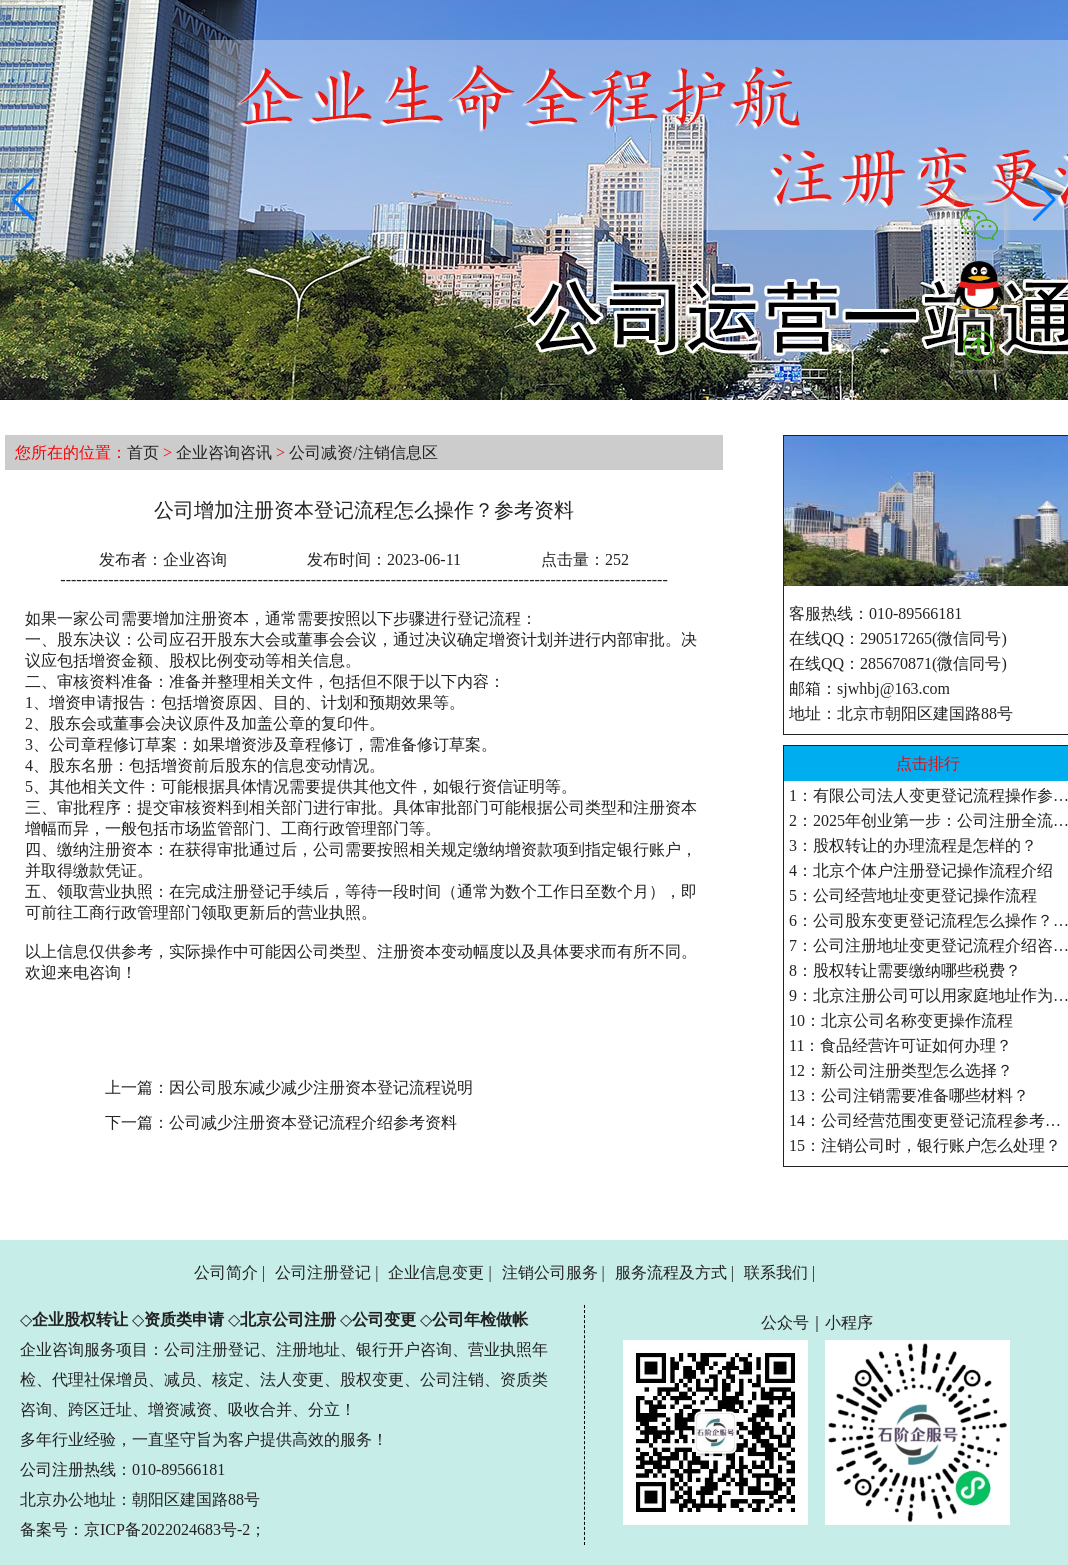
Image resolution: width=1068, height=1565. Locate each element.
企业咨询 (195, 559)
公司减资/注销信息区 (363, 452)
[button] (23, 200)
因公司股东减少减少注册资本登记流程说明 (321, 1087)
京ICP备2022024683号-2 (167, 1529)
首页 (143, 452)
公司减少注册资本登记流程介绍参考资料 (313, 1122)
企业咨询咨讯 (224, 452)
